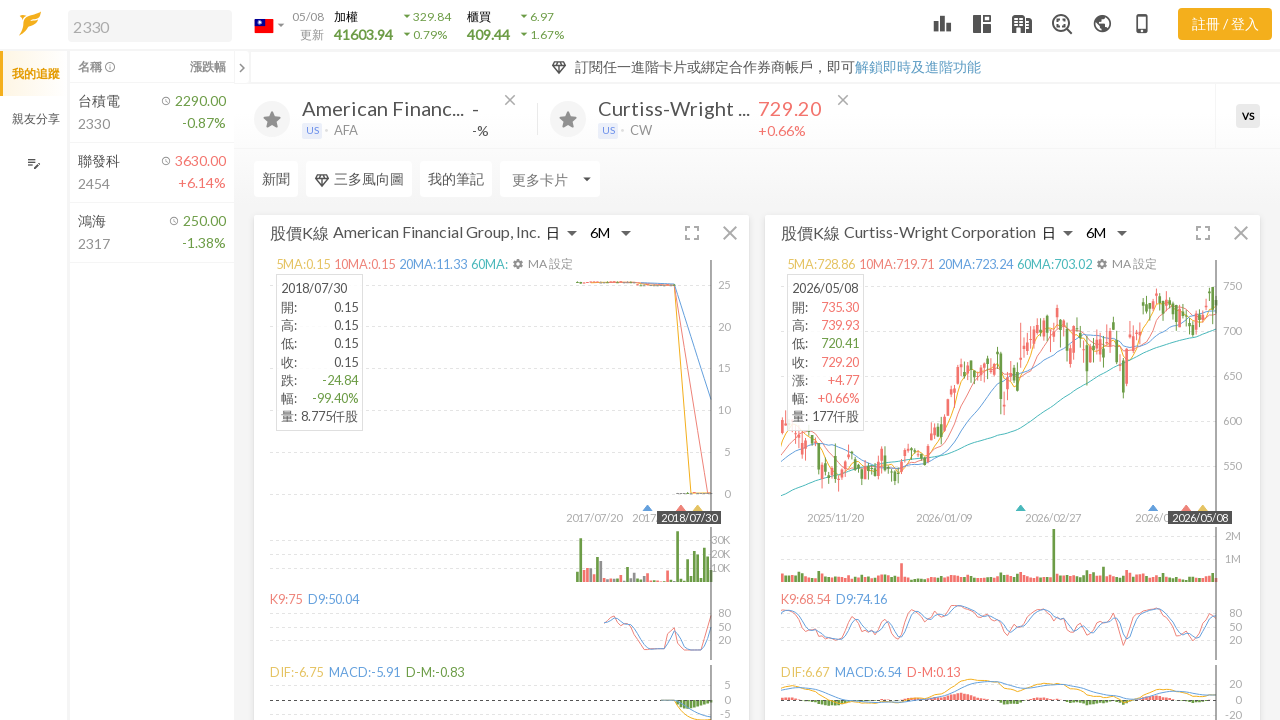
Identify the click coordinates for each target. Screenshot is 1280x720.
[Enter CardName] (550, 179)
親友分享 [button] (36, 118)
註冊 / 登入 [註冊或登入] (1225, 23)
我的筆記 (456, 178)
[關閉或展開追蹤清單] (242, 67)
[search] (150, 26)
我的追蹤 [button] (36, 73)
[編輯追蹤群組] (33, 163)
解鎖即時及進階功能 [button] (918, 66)
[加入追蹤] (272, 119)
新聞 (276, 178)
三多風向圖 (359, 179)
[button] (146, 25)
